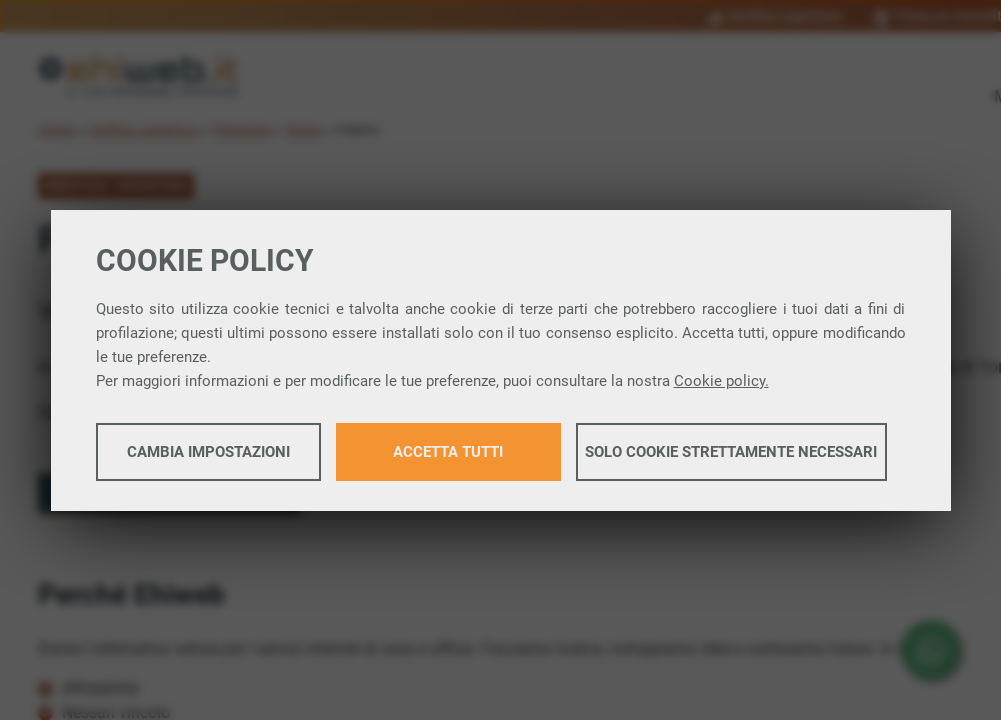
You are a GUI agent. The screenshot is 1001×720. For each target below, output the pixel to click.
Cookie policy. (721, 381)
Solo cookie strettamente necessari (731, 452)
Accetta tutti (448, 452)
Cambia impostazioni (208, 452)
